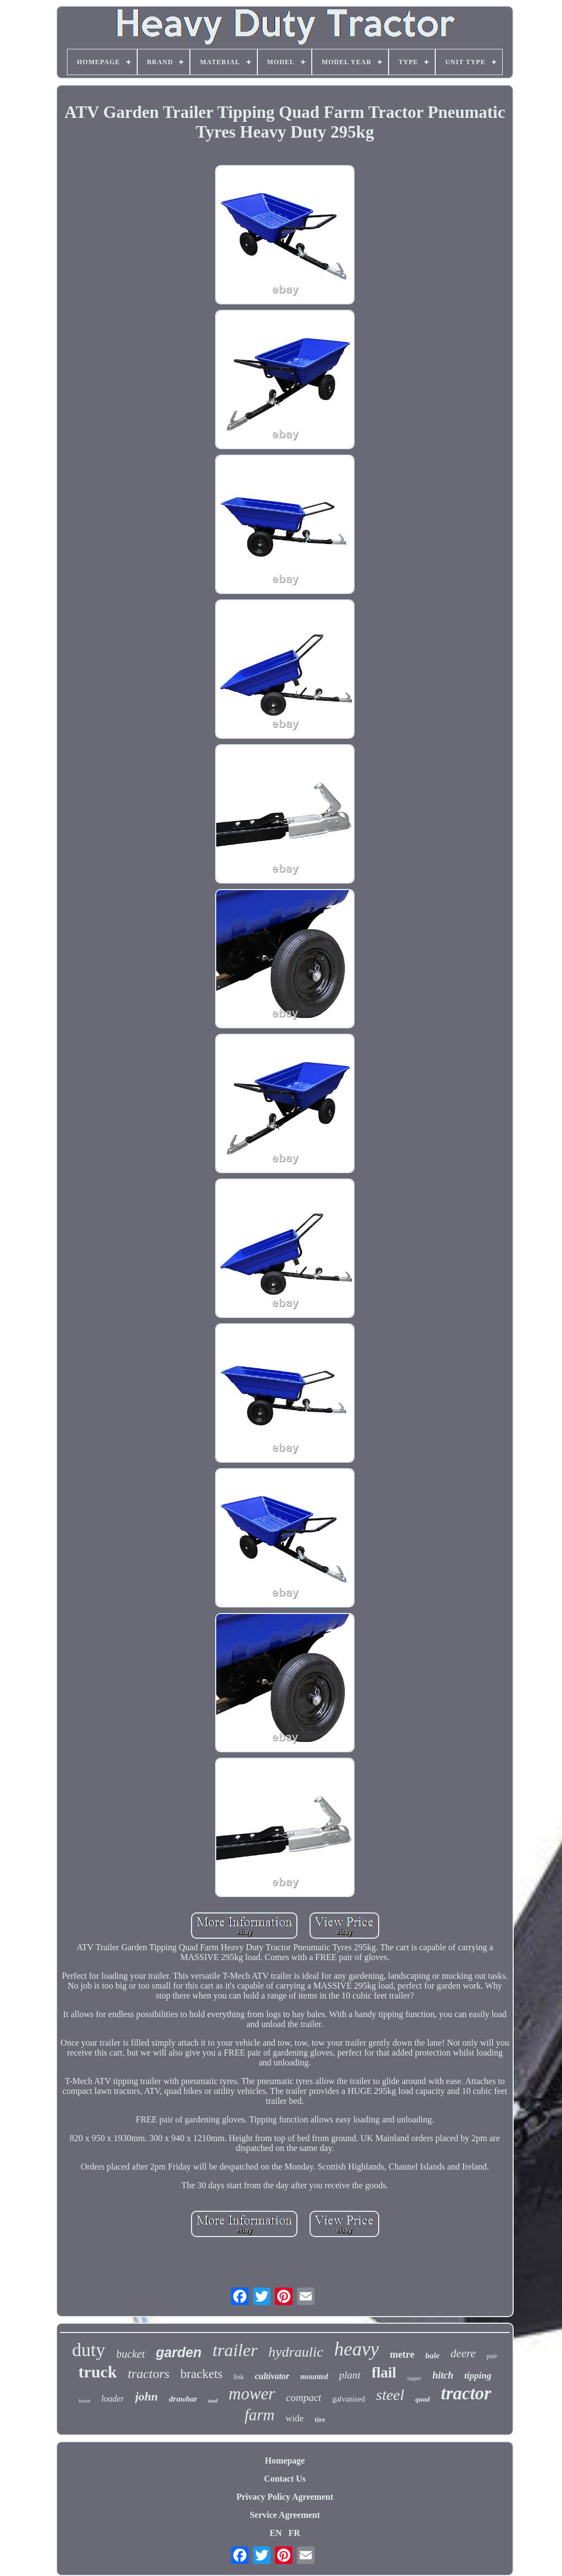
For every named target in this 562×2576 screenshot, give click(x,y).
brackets (202, 2374)
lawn (84, 2400)
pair (492, 2356)
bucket (130, 2354)
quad (422, 2399)
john (146, 2396)
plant (350, 2375)
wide (294, 2418)
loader (112, 2398)
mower (252, 2393)
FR (294, 2533)
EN (275, 2533)
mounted (314, 2377)
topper (414, 2378)
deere (463, 2353)
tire (319, 2419)
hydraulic (295, 2352)
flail (384, 2372)
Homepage (285, 2460)
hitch (442, 2375)
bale (432, 2355)
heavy (356, 2349)
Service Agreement (285, 2515)
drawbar (183, 2398)
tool (212, 2400)
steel (390, 2394)
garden (178, 2352)
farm (259, 2415)
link (238, 2377)
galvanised (348, 2399)
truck (97, 2372)
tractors (149, 2373)
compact (303, 2397)
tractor (466, 2393)
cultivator (272, 2376)
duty (88, 2350)
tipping (477, 2375)
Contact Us (285, 2478)
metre (402, 2354)
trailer (234, 2350)
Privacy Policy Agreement (285, 2496)
